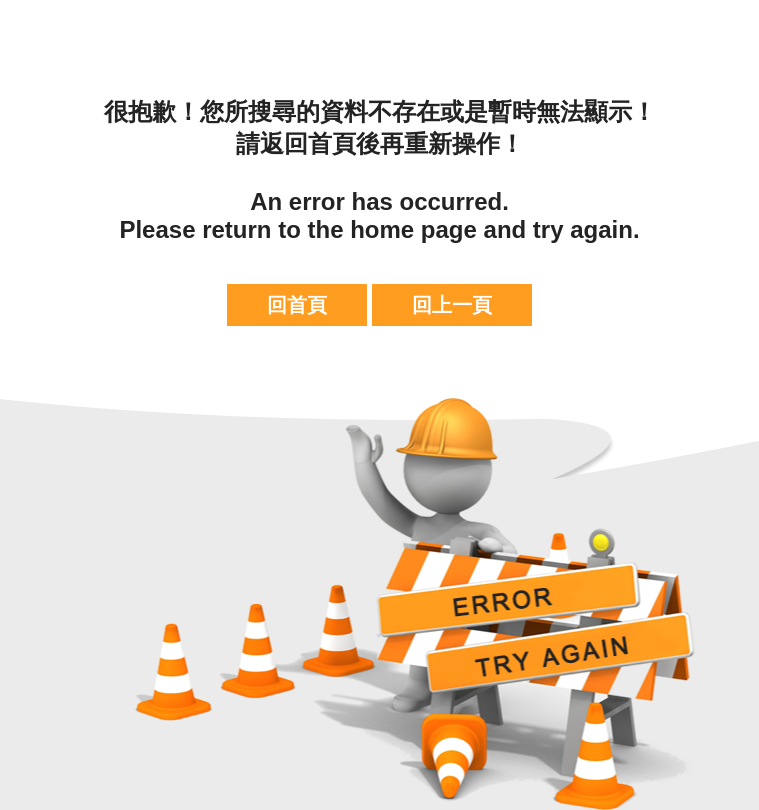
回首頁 (297, 305)
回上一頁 (452, 305)
